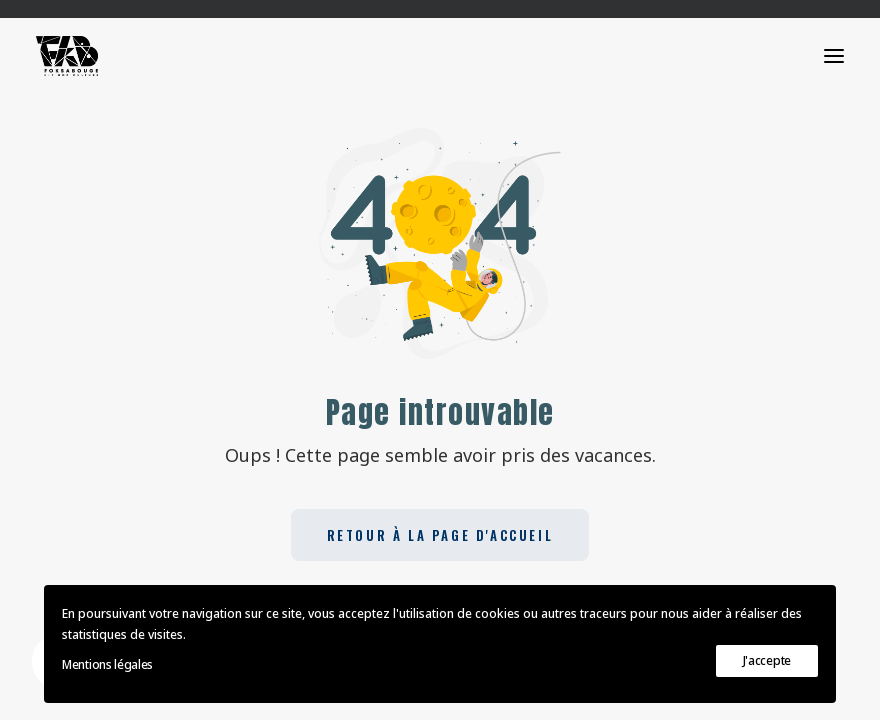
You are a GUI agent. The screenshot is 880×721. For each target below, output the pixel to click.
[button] (834, 56)
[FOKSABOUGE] (67, 56)
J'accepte (767, 660)
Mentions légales (107, 664)
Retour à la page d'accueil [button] (440, 535)
